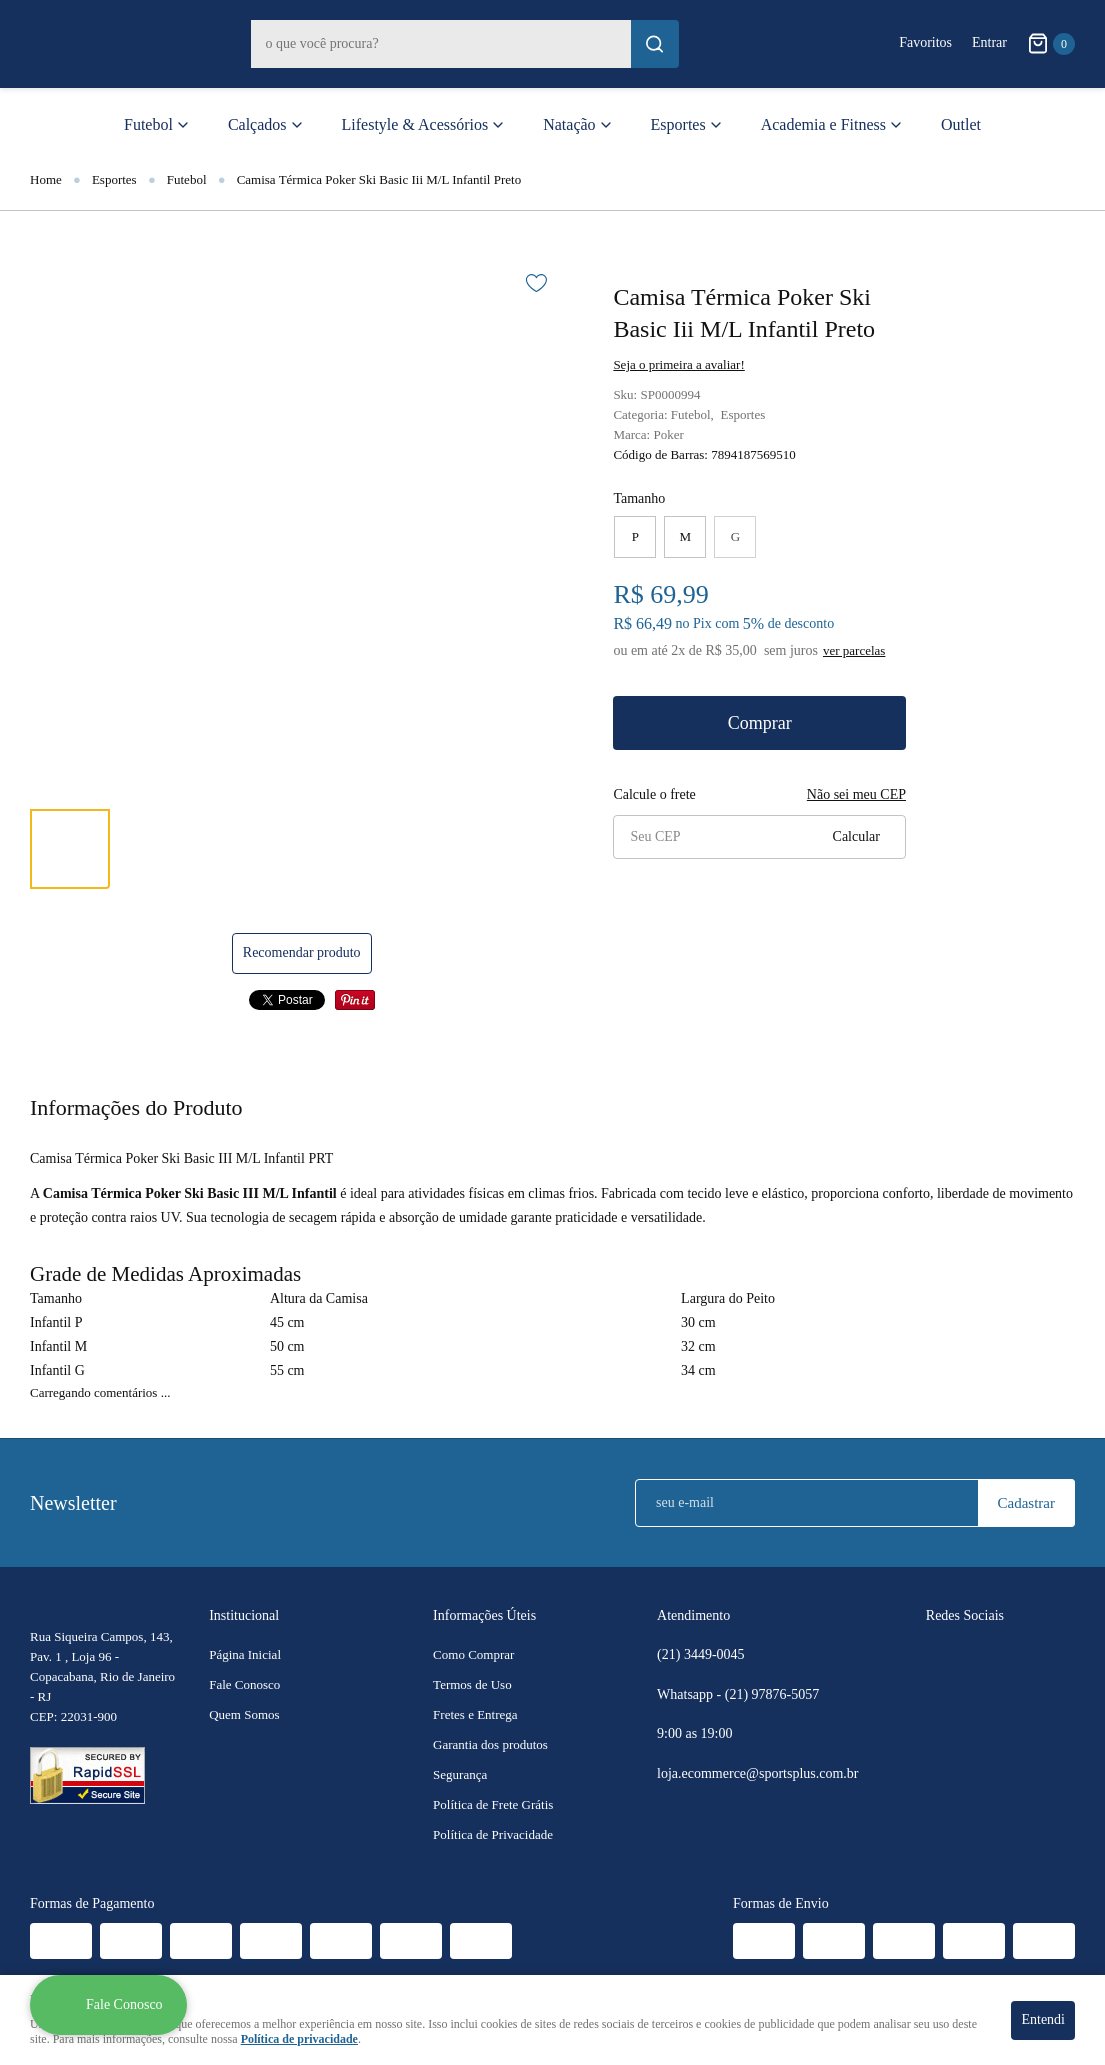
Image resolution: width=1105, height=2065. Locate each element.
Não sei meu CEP (856, 794)
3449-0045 (701, 1655)
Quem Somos (244, 1714)
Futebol (148, 124)
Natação (569, 124)
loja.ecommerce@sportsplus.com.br (757, 1773)
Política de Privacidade (493, 1834)
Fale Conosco (244, 1684)
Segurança (460, 1774)
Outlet (961, 124)
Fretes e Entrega (475, 1714)
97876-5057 (774, 1695)
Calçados (257, 124)
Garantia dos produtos (490, 1744)
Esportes (678, 124)
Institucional (244, 1615)
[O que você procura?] (655, 44)
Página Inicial (245, 1654)
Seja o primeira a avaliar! (678, 364)
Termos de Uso (472, 1684)
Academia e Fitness (823, 124)
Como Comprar (473, 1654)
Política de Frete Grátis (493, 1804)
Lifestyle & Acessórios (415, 124)
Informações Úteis (484, 1615)
